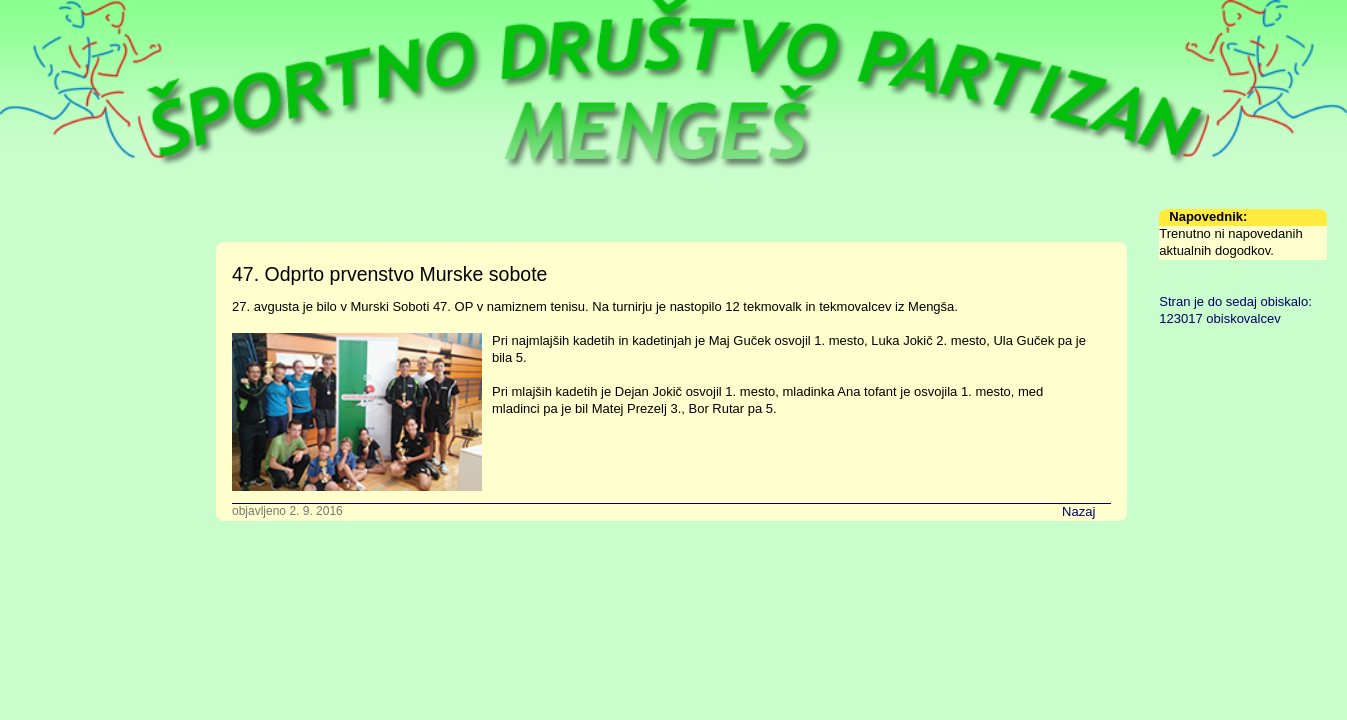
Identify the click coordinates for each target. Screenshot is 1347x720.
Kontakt (38, 407)
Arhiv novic (48, 382)
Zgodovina (46, 308)
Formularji (45, 358)
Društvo (38, 233)
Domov (36, 208)
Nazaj (1078, 511)
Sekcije (37, 283)
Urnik (31, 258)
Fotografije (46, 333)
